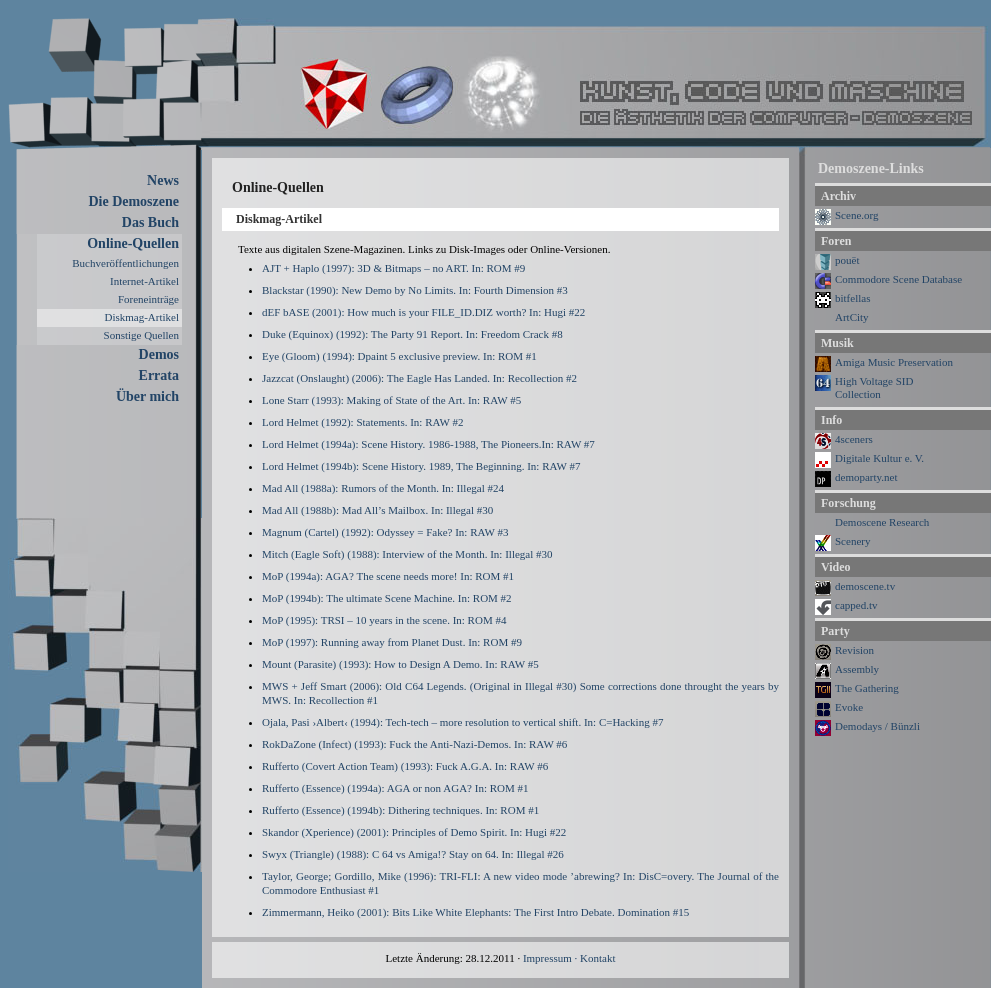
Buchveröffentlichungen (125, 263)
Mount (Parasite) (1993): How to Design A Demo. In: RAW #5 (400, 664)
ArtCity (852, 317)
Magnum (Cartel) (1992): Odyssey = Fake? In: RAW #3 (385, 532)
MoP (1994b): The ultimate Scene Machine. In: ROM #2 (387, 598)
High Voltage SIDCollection (874, 387)
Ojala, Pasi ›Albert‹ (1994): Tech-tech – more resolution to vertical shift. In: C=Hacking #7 (462, 722)
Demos (159, 354)
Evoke (849, 707)
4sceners (854, 439)
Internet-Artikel (144, 281)
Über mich (147, 396)
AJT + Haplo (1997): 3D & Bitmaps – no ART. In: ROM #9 (393, 268)
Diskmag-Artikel (141, 317)
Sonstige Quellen (141, 335)
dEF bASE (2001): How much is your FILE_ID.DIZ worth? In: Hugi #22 (423, 312)
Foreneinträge (148, 299)
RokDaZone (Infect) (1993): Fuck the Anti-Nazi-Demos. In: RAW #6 (414, 744)
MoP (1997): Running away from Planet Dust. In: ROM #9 (392, 642)
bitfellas (852, 298)
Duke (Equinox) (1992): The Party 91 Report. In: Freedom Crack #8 (412, 334)
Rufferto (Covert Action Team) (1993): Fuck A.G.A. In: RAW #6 (405, 766)
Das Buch (150, 222)
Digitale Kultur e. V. (879, 458)
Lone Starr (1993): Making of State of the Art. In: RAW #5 (391, 400)
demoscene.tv (865, 586)
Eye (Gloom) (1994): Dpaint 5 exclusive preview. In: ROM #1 (399, 356)
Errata (159, 375)
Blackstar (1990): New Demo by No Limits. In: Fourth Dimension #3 (415, 290)
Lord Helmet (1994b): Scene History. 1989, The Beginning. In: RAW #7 (421, 466)
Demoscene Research (882, 522)
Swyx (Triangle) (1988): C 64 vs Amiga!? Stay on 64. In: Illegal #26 (413, 854)
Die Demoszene (133, 201)
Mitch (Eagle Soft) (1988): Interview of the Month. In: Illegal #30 (407, 554)
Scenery (852, 541)
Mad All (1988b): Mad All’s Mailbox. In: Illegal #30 (377, 510)
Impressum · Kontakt (569, 958)
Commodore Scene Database (898, 279)
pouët (847, 260)
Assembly (857, 669)
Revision (854, 650)
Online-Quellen (133, 243)
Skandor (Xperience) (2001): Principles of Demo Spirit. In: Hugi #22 (414, 832)
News (163, 180)
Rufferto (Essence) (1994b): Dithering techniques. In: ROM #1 (400, 810)
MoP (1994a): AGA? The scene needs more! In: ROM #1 (388, 576)
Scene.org (856, 215)
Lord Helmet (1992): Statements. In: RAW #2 (362, 422)
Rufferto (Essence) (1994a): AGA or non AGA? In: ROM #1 (395, 788)
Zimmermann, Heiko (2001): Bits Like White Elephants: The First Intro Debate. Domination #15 (475, 912)
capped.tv (856, 605)
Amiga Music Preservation (894, 362)
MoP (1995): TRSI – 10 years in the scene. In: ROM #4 (384, 620)
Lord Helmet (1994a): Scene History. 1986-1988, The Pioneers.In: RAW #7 (428, 444)
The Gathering (867, 688)
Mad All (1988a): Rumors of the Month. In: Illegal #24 (383, 488)
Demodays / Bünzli (877, 726)
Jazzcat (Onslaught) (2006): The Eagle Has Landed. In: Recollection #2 (419, 378)
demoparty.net (866, 477)
